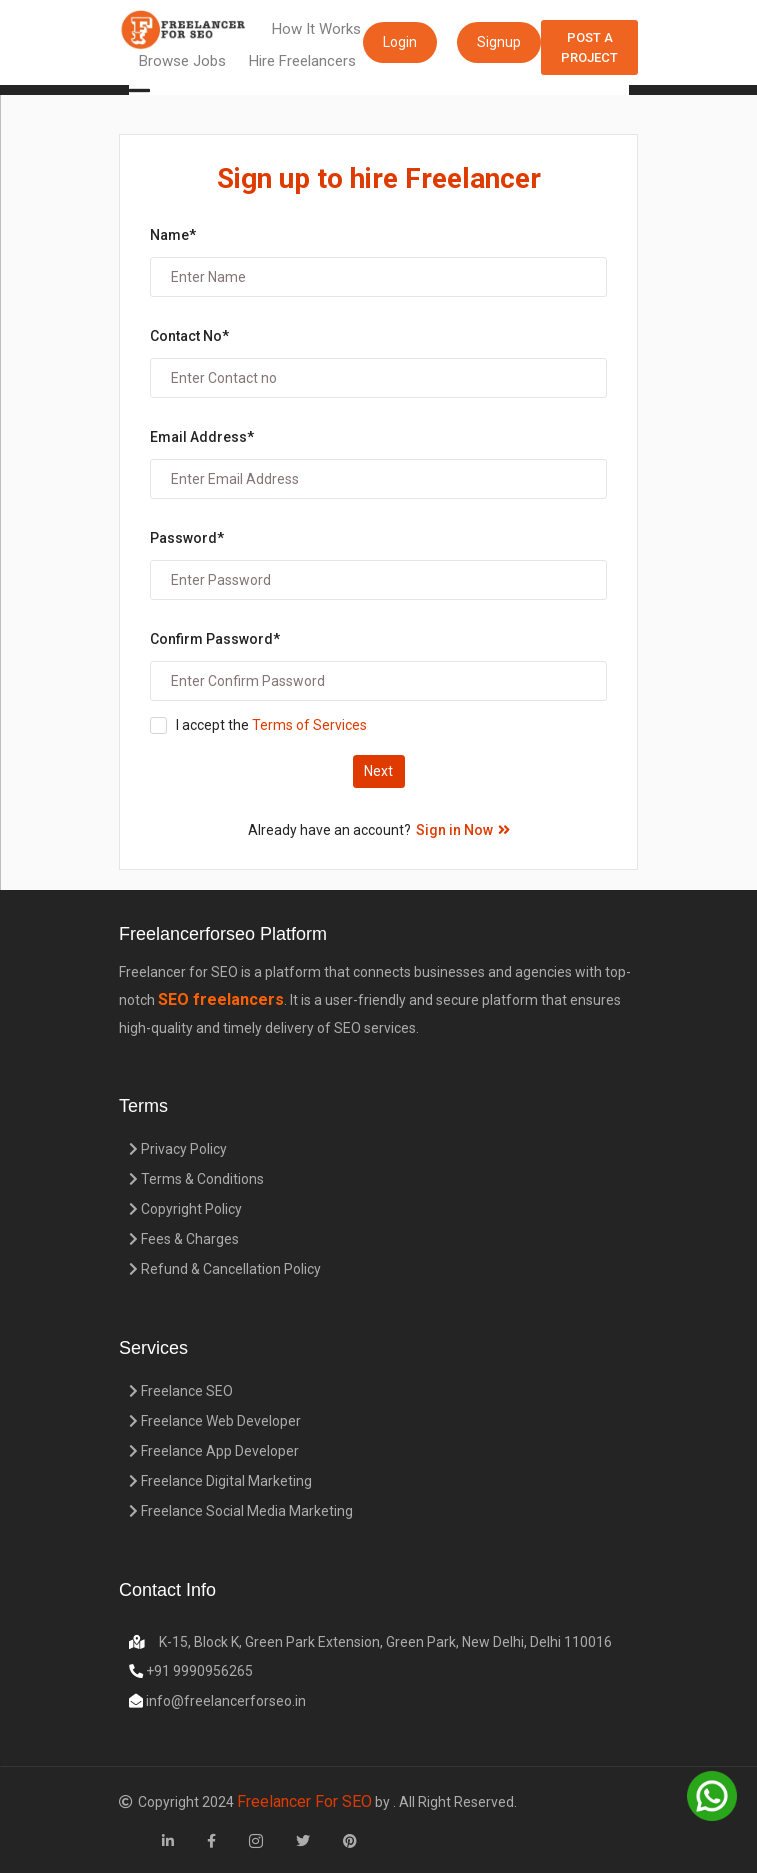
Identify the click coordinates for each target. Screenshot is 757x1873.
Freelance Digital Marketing (220, 1481)
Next (378, 771)
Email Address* (202, 437)
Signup (499, 42)
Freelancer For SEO (304, 1801)
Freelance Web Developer (215, 1421)
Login (400, 42)
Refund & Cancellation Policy (225, 1269)
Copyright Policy (185, 1209)
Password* (187, 538)
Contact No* (189, 336)
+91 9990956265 (198, 1671)
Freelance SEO (181, 1391)
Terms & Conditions (196, 1179)
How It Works (316, 29)
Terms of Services (308, 725)
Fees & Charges (184, 1239)
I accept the (271, 725)
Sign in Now (463, 830)
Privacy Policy (178, 1149)
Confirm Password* (215, 639)
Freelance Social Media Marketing (241, 1511)
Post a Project (589, 47)
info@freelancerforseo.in (224, 1701)
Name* (173, 235)
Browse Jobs (182, 61)
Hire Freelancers (302, 61)
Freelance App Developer (214, 1451)
